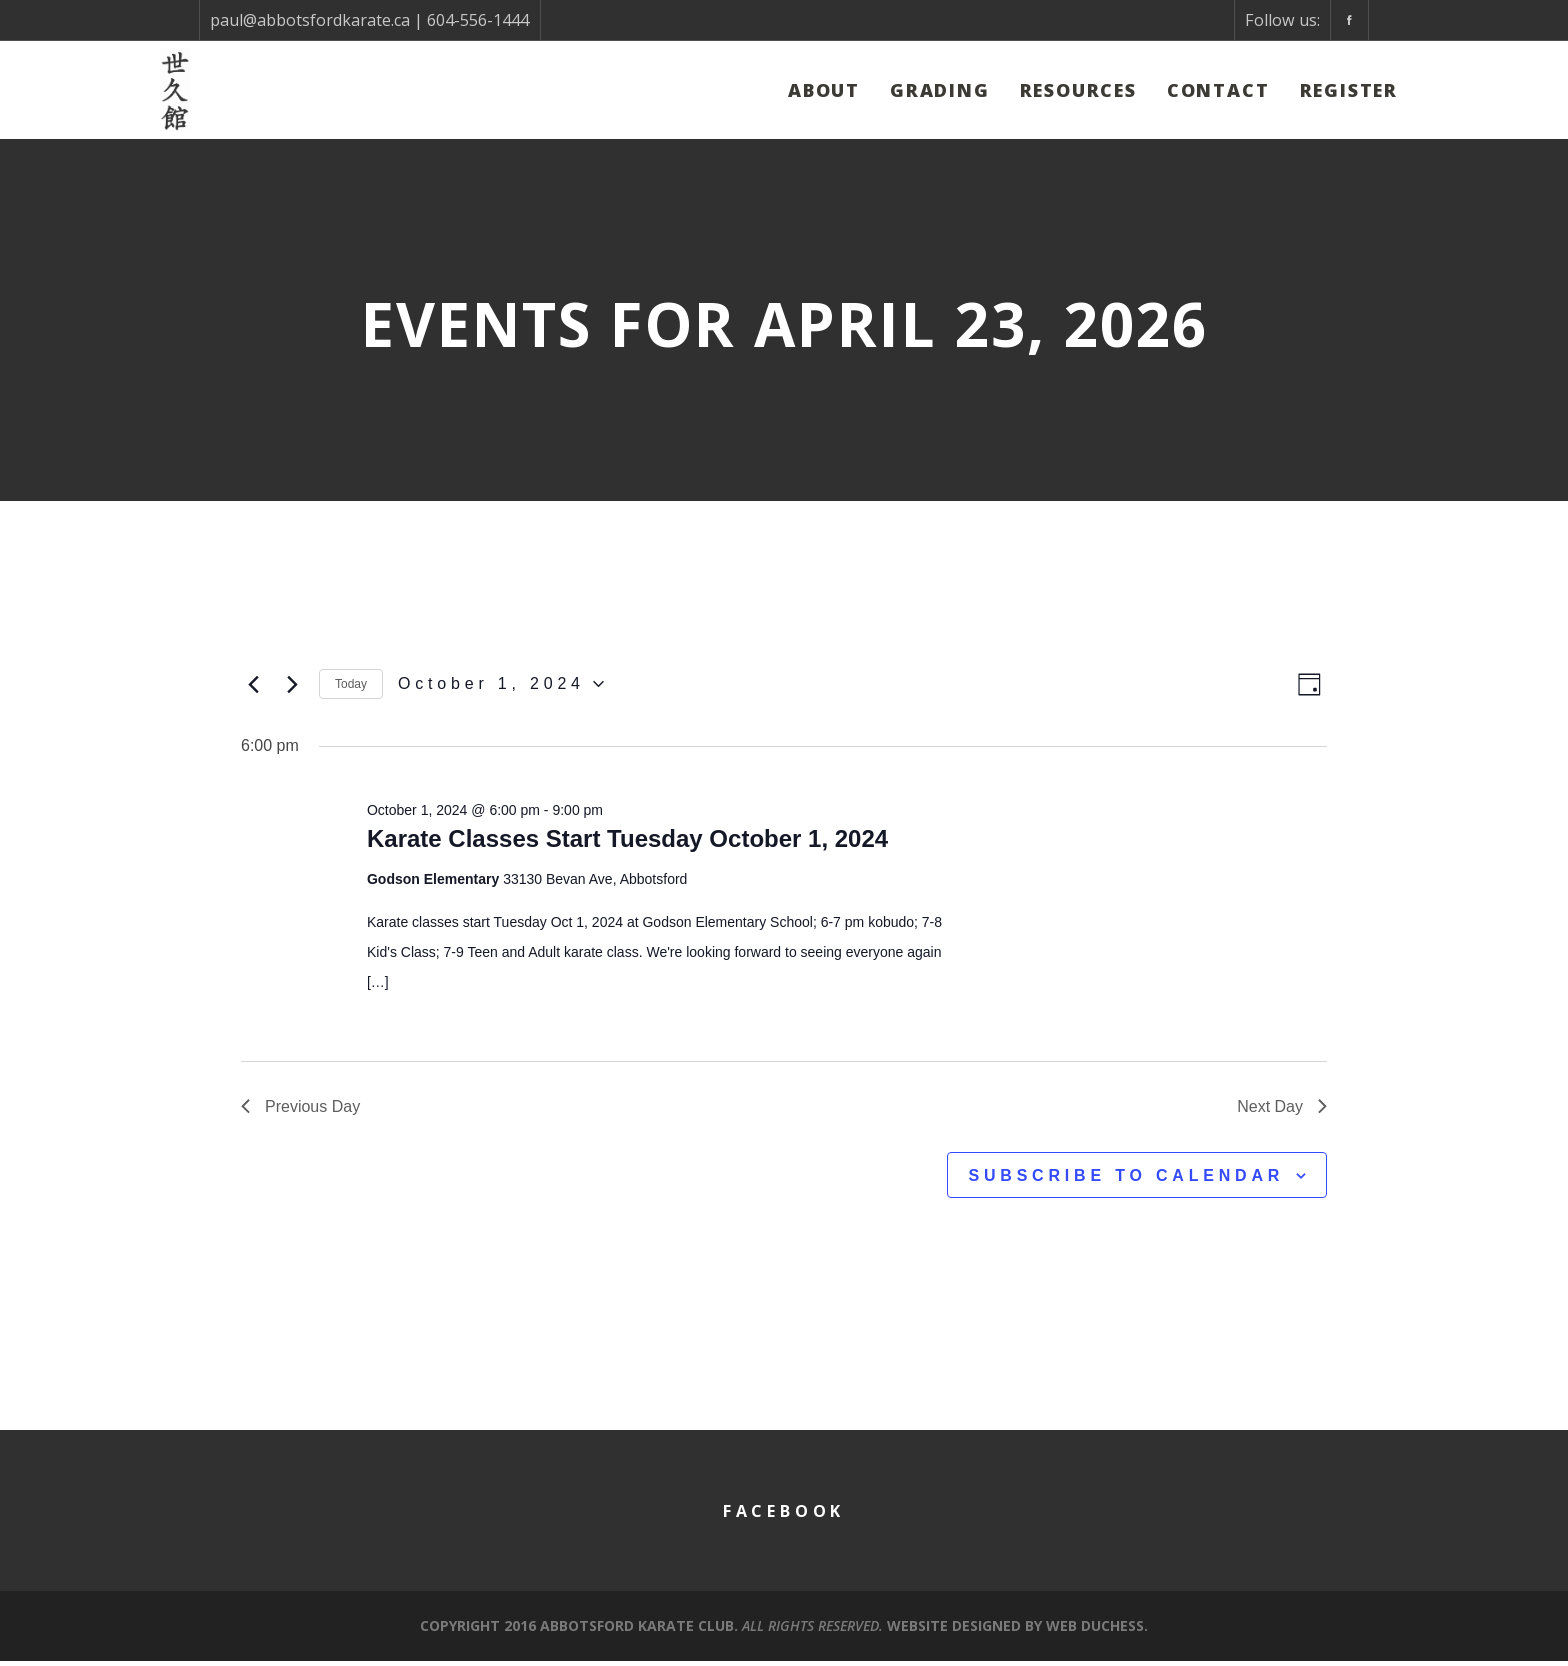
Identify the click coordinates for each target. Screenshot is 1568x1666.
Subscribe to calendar (1126, 1180)
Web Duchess (1095, 1630)
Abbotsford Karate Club (637, 1630)
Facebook (784, 1516)
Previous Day (300, 1110)
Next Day (1282, 1110)
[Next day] (292, 686)
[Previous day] (253, 686)
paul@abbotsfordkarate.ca (310, 20)
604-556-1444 (478, 20)
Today (351, 686)
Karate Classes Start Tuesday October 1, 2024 (627, 843)
